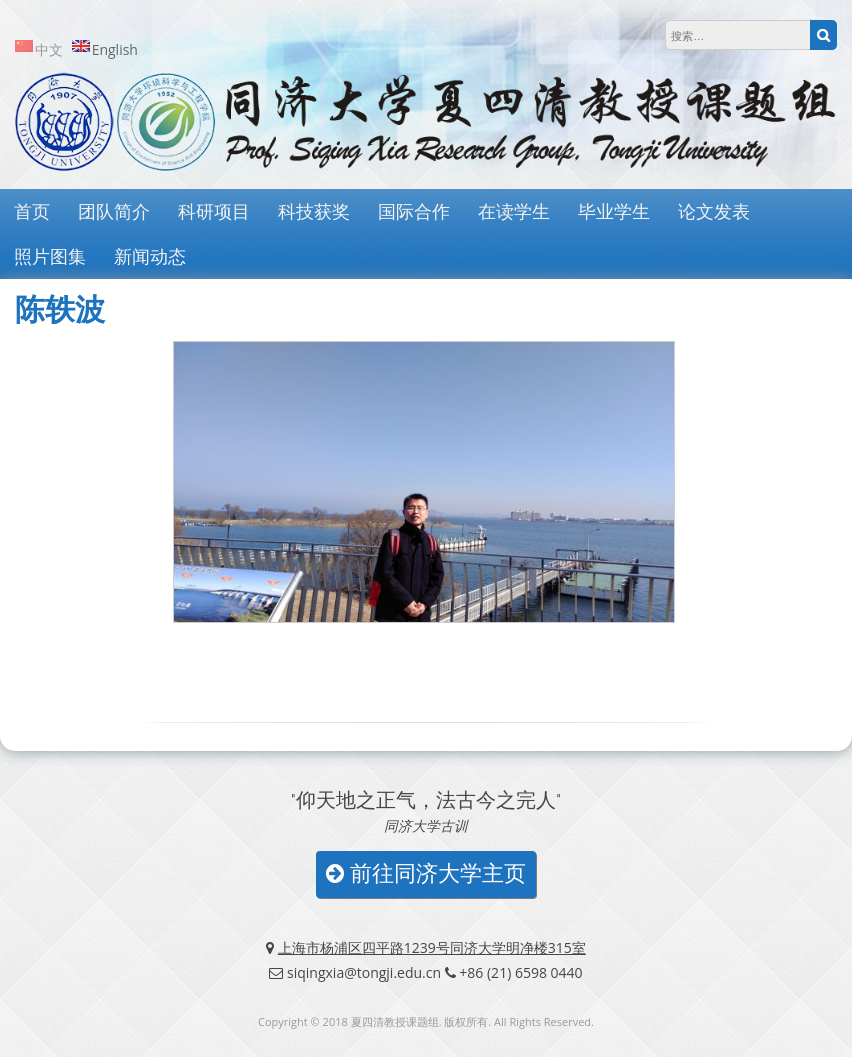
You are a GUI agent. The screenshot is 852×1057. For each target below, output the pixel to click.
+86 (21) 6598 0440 (520, 972)
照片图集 (50, 256)
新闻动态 (150, 256)
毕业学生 (614, 211)
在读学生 (514, 211)
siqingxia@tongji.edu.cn (364, 972)
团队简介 (114, 211)
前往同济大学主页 (426, 873)
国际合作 (414, 211)
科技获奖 (314, 211)
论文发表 (714, 211)
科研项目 (214, 211)
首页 (32, 211)
